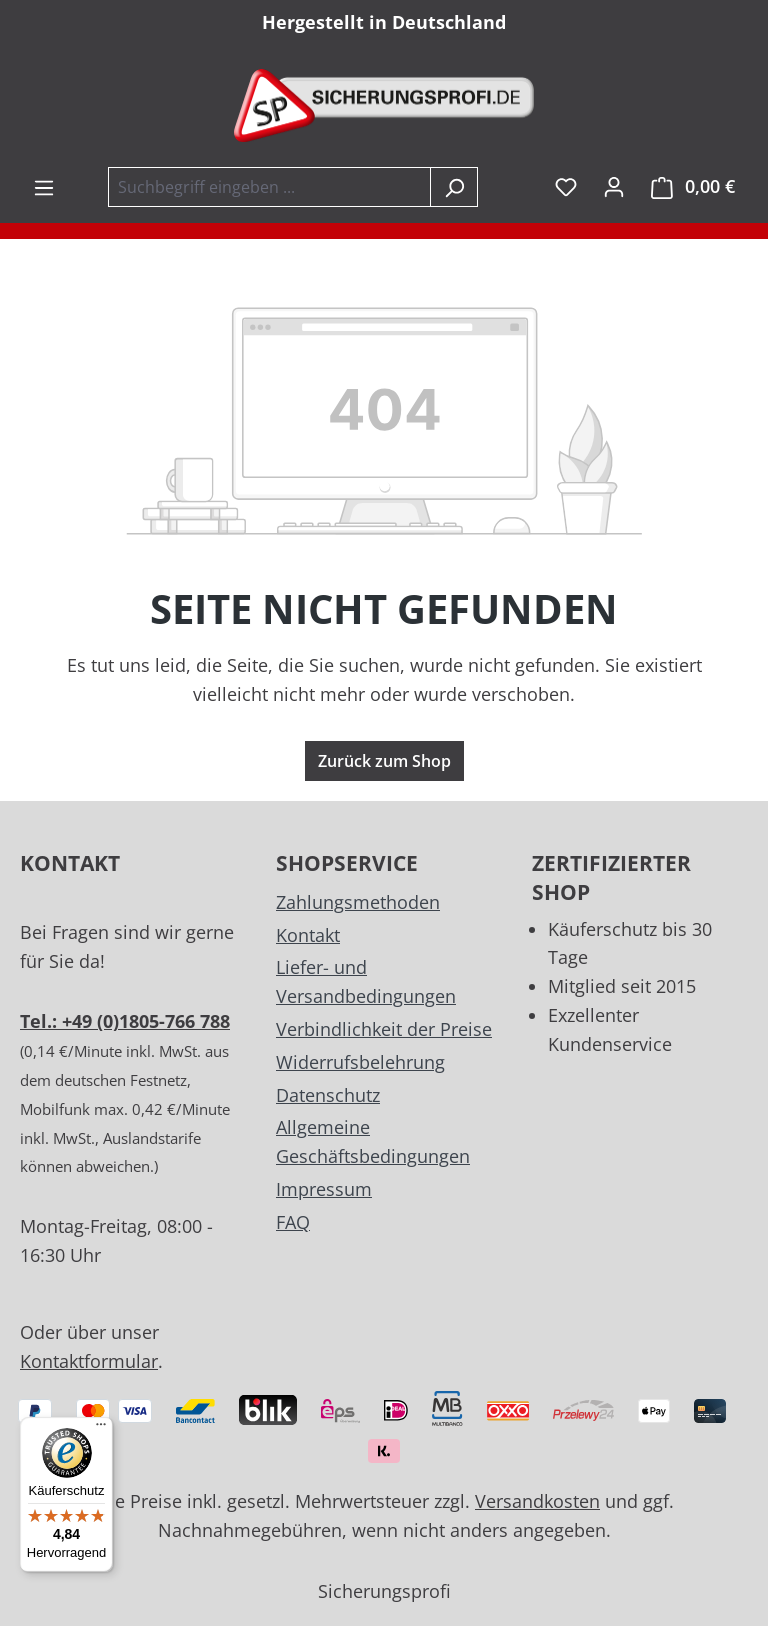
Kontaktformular (89, 1361)
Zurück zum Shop (384, 761)
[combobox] (269, 187)
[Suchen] (454, 187)
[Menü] (44, 187)
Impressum (324, 1189)
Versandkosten (537, 1501)
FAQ (293, 1222)
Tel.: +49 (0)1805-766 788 (125, 1021)
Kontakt (308, 935)
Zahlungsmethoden (358, 902)
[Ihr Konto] (614, 186)
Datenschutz (328, 1095)
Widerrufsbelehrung (360, 1062)
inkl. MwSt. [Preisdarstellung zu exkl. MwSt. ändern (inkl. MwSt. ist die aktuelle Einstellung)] (530, 186)
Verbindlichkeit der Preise (384, 1029)
